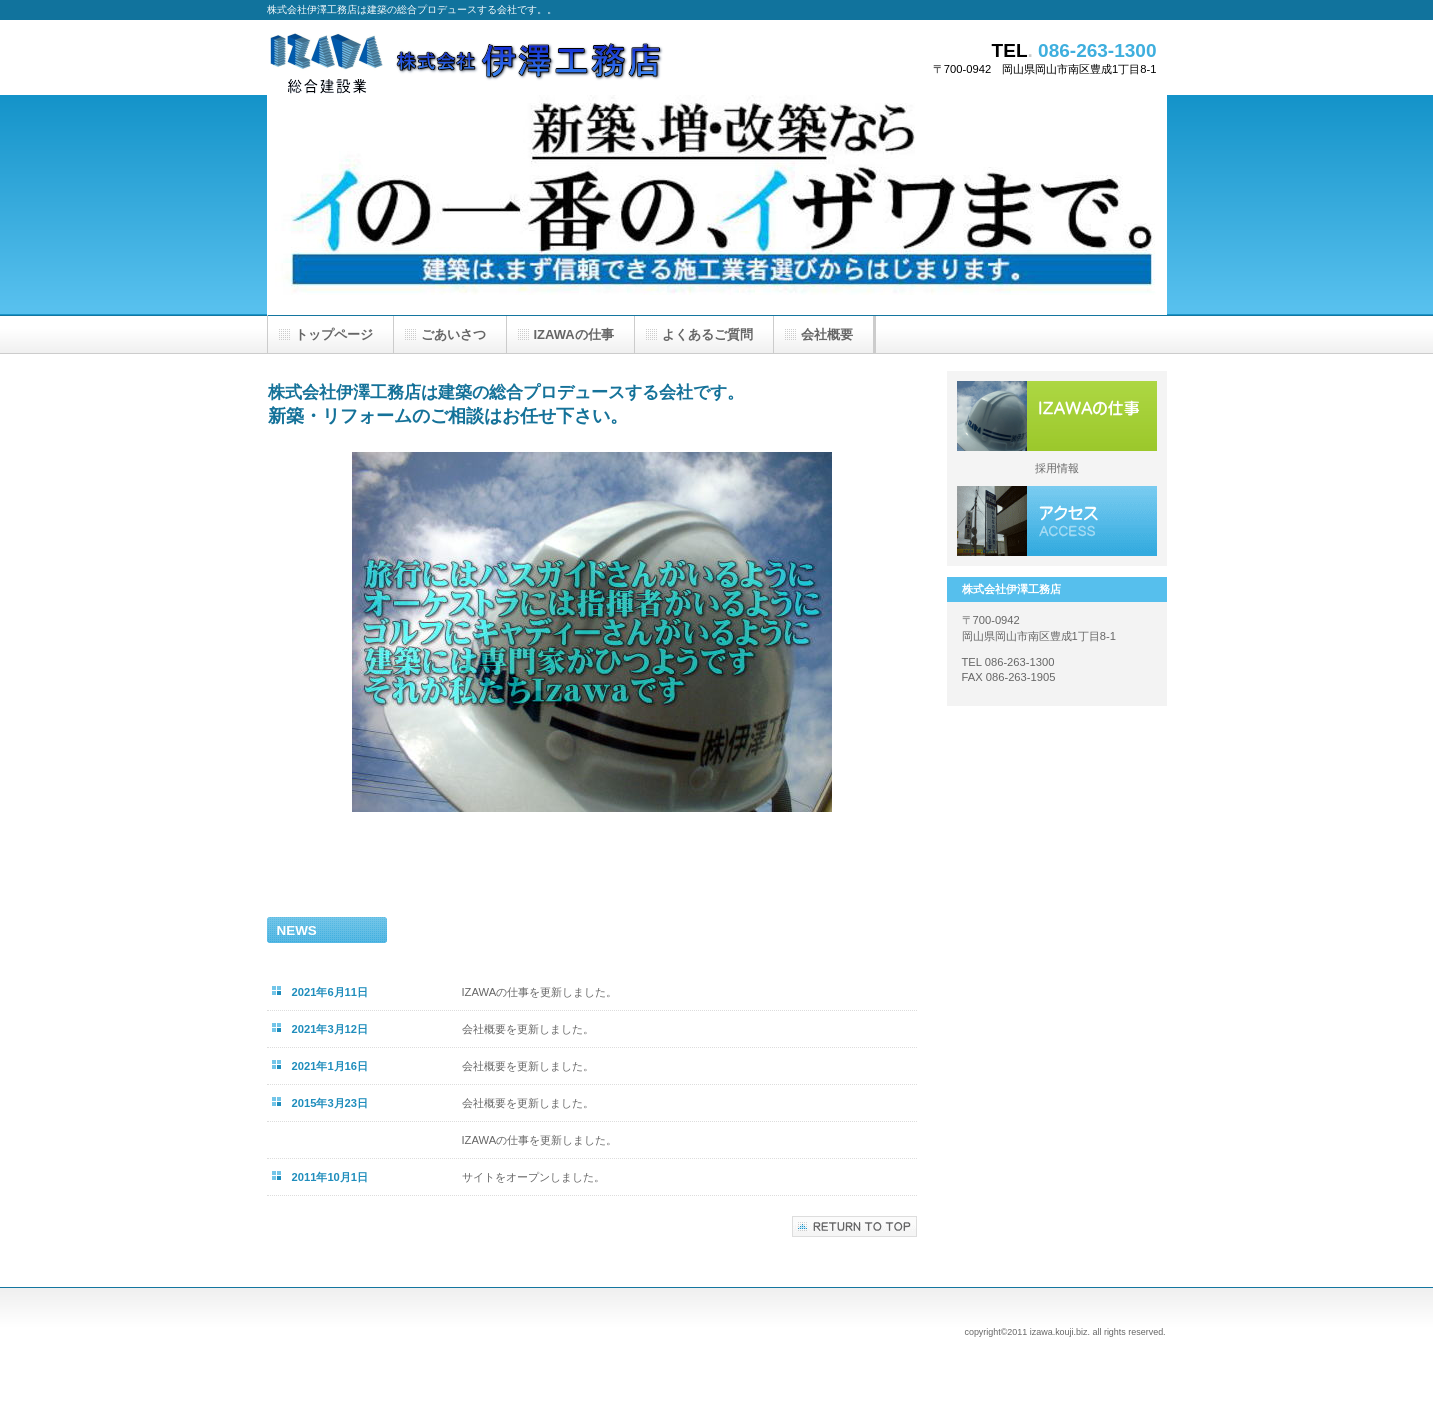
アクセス (1057, 521)
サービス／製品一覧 (1057, 416)
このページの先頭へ (854, 1226)
